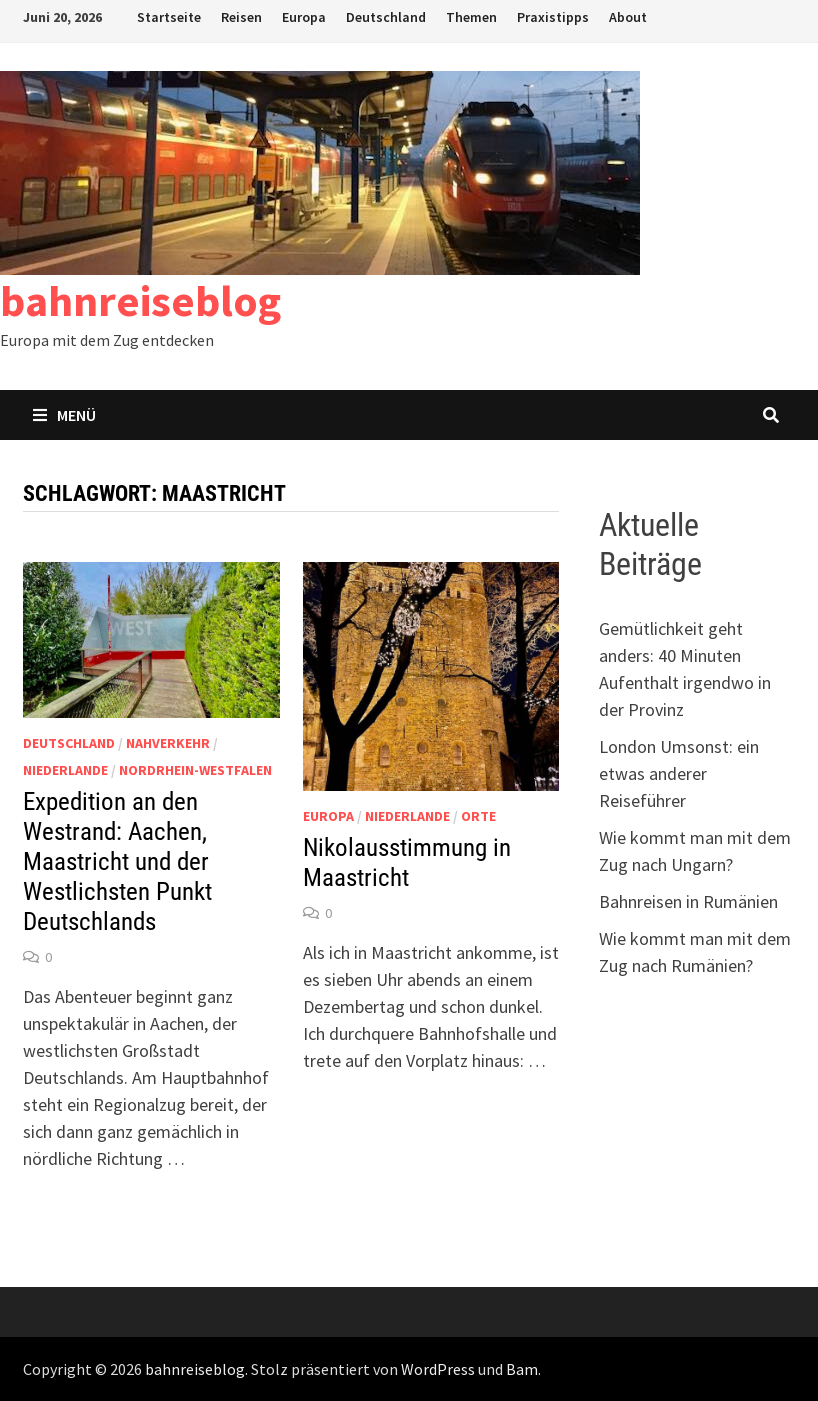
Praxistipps (553, 17)
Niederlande (65, 770)
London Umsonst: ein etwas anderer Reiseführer (679, 773)
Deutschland (386, 17)
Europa (304, 17)
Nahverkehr (168, 743)
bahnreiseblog (140, 300)
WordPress (438, 1369)
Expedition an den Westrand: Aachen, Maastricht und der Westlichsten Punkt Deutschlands (117, 861)
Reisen (241, 17)
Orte (478, 816)
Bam (522, 1369)
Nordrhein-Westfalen (195, 770)
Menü (64, 415)
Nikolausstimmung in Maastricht (407, 862)
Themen (471, 17)
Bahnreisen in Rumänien (688, 901)
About (628, 17)
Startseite (169, 17)
